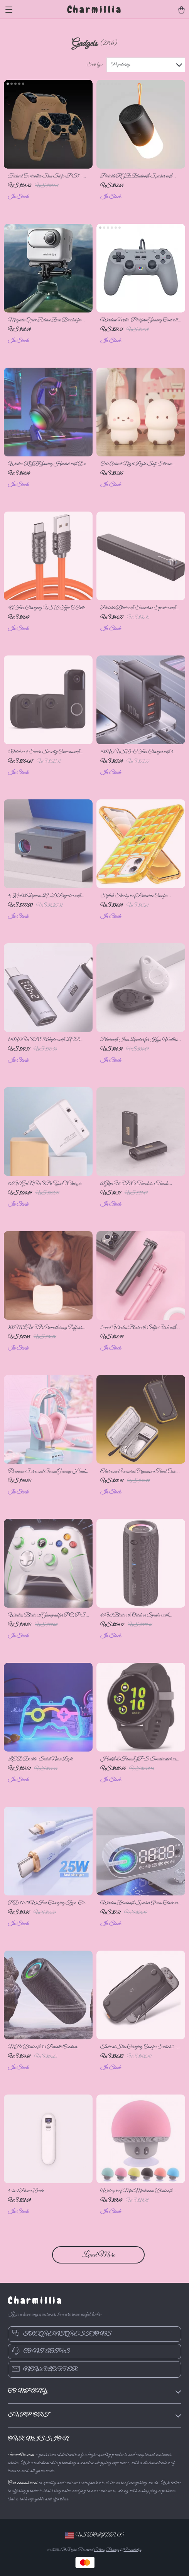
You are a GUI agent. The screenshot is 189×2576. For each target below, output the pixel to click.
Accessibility (132, 2550)
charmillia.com (21, 2454)
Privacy (112, 2550)
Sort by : (94, 64)
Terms (99, 2550)
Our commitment (23, 2483)
